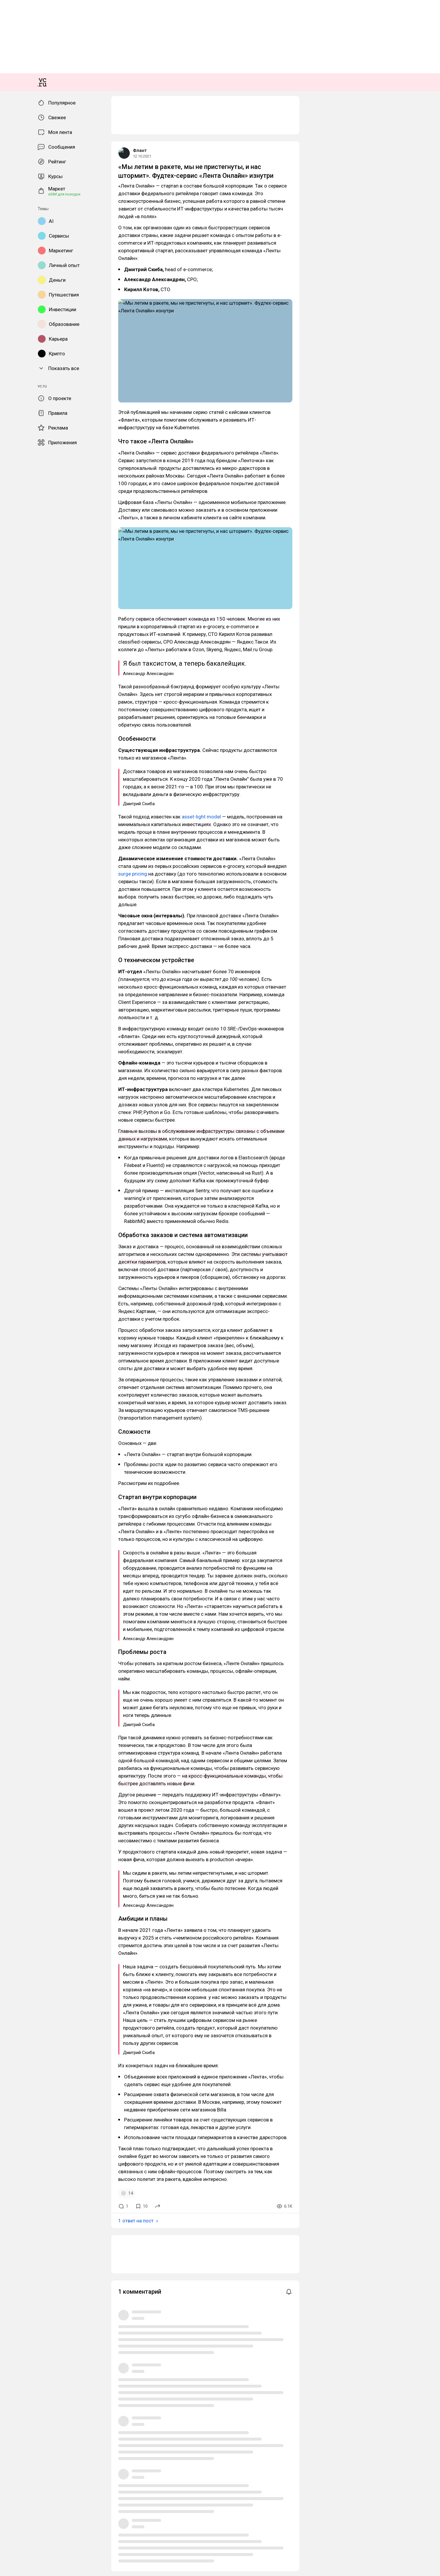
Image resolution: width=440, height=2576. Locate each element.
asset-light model (85, 777)
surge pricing (307, 792)
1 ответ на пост (20, 1422)
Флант (8, 341)
